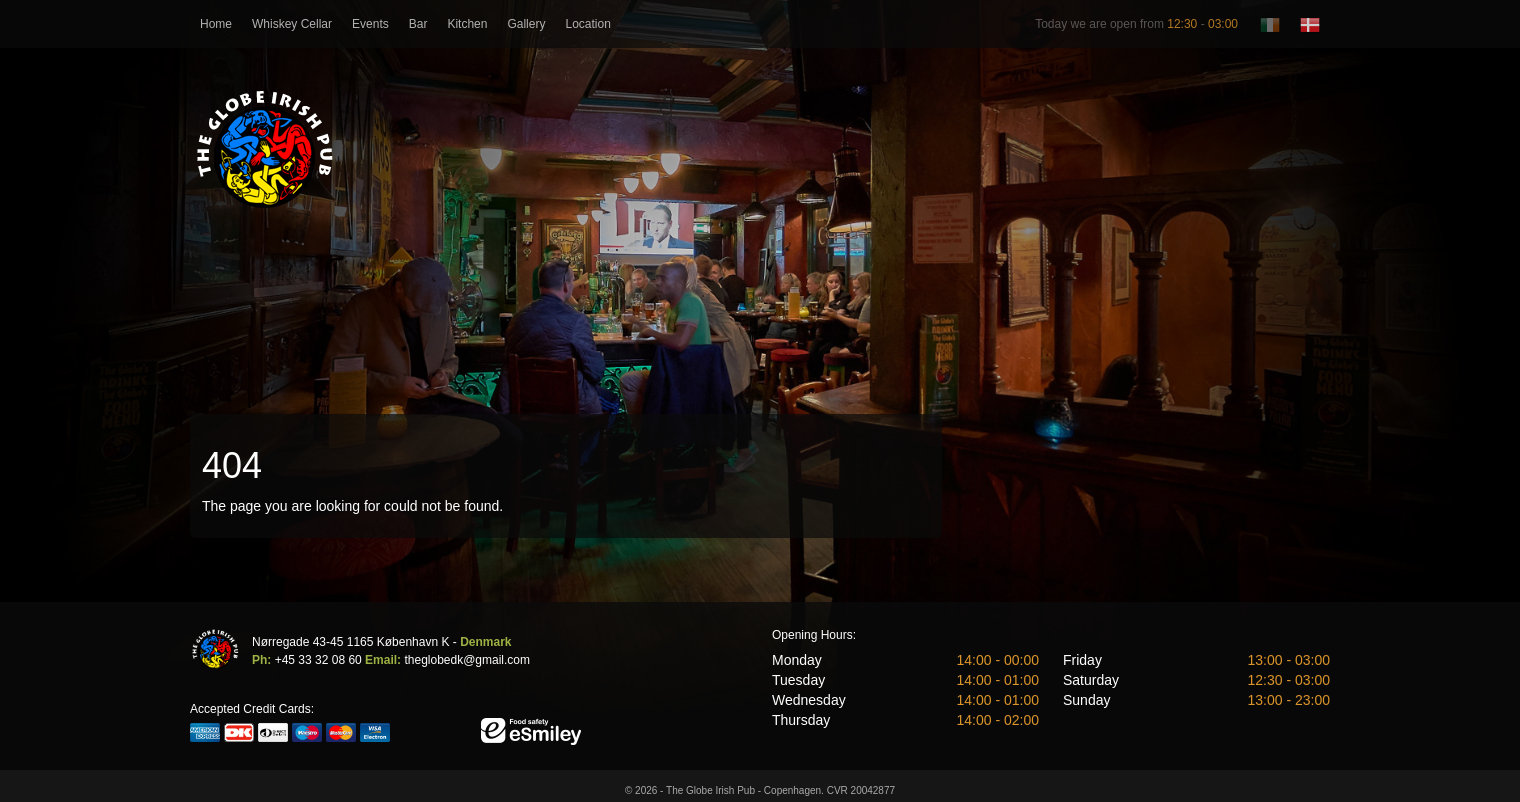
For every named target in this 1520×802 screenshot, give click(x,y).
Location (587, 24)
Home (216, 24)
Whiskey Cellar (292, 24)
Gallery (526, 24)
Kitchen (467, 24)
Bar (418, 24)
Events (370, 24)
